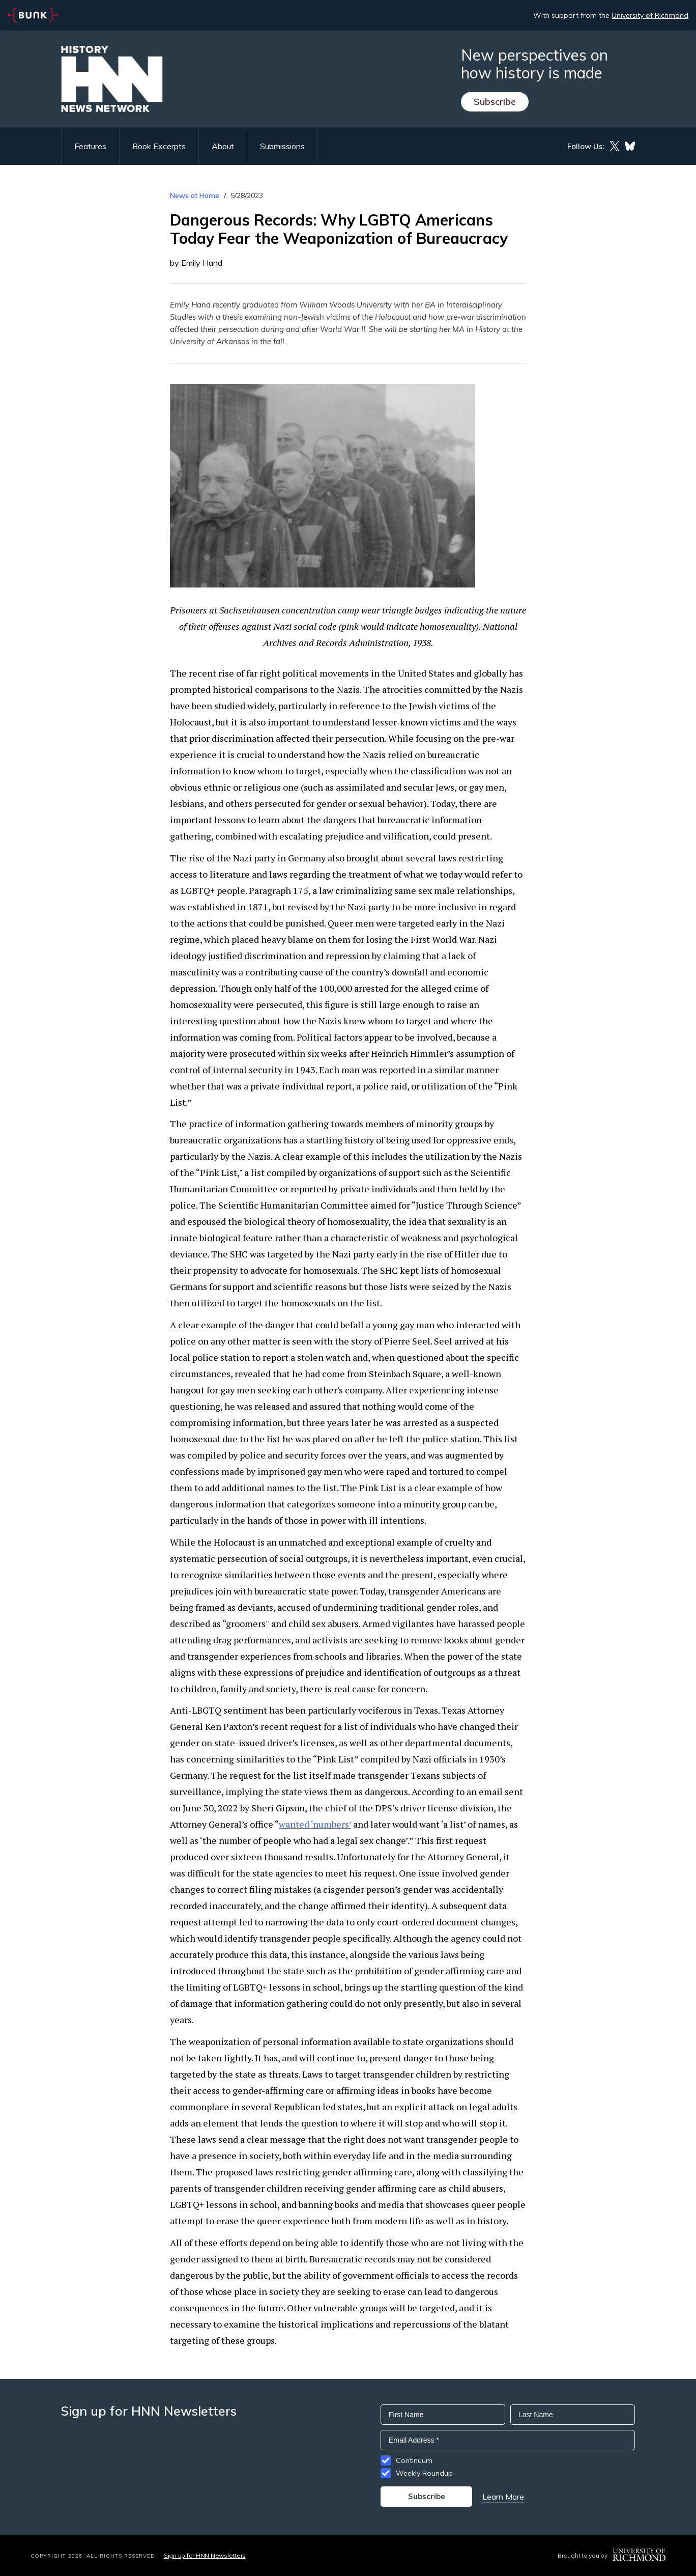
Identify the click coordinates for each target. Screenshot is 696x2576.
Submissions (282, 146)
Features (90, 146)
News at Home (194, 195)
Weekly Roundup (424, 2473)
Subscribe (495, 101)
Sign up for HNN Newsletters (205, 2555)
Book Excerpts (159, 146)
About (223, 146)
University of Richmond (650, 15)
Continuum (414, 2460)
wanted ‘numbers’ (315, 1824)
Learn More (503, 2496)
